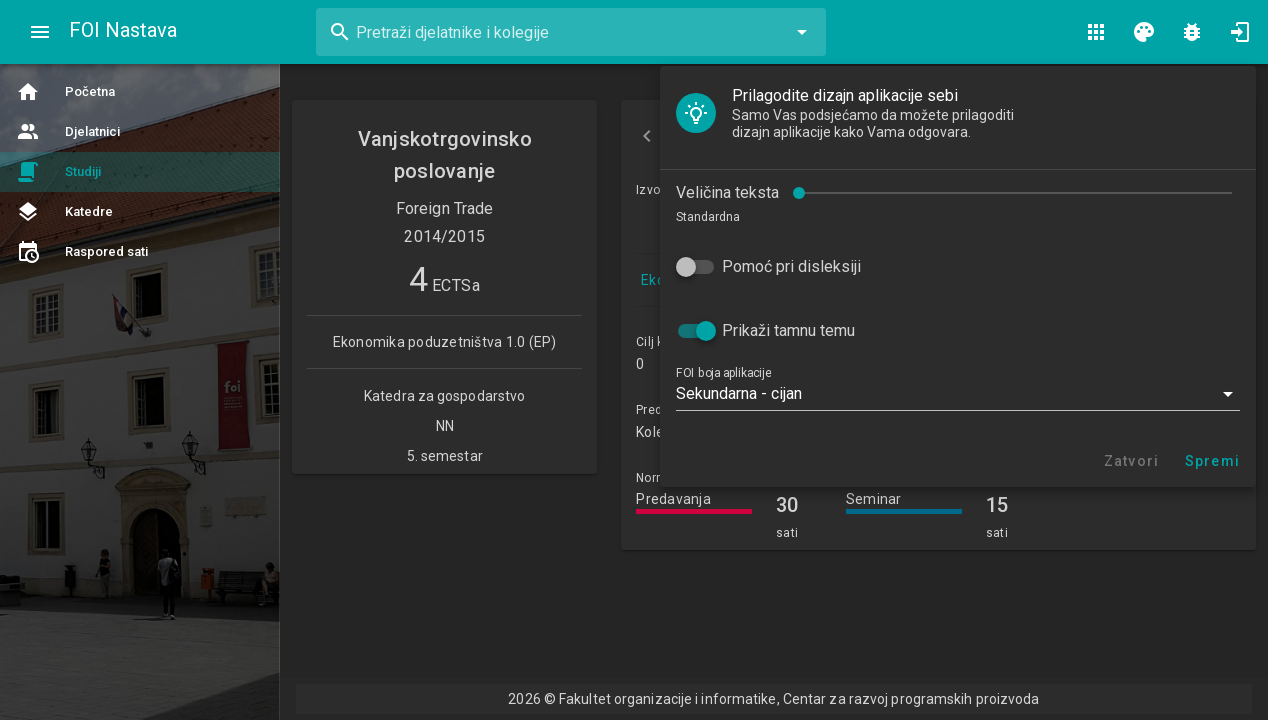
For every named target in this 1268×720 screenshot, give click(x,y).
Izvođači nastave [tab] (979, 136)
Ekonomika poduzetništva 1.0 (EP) (750, 280)
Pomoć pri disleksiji (143, 212)
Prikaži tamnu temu (140, 276)
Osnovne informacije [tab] (781, 136)
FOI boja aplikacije (75, 319)
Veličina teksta (79, 138)
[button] (310, 340)
